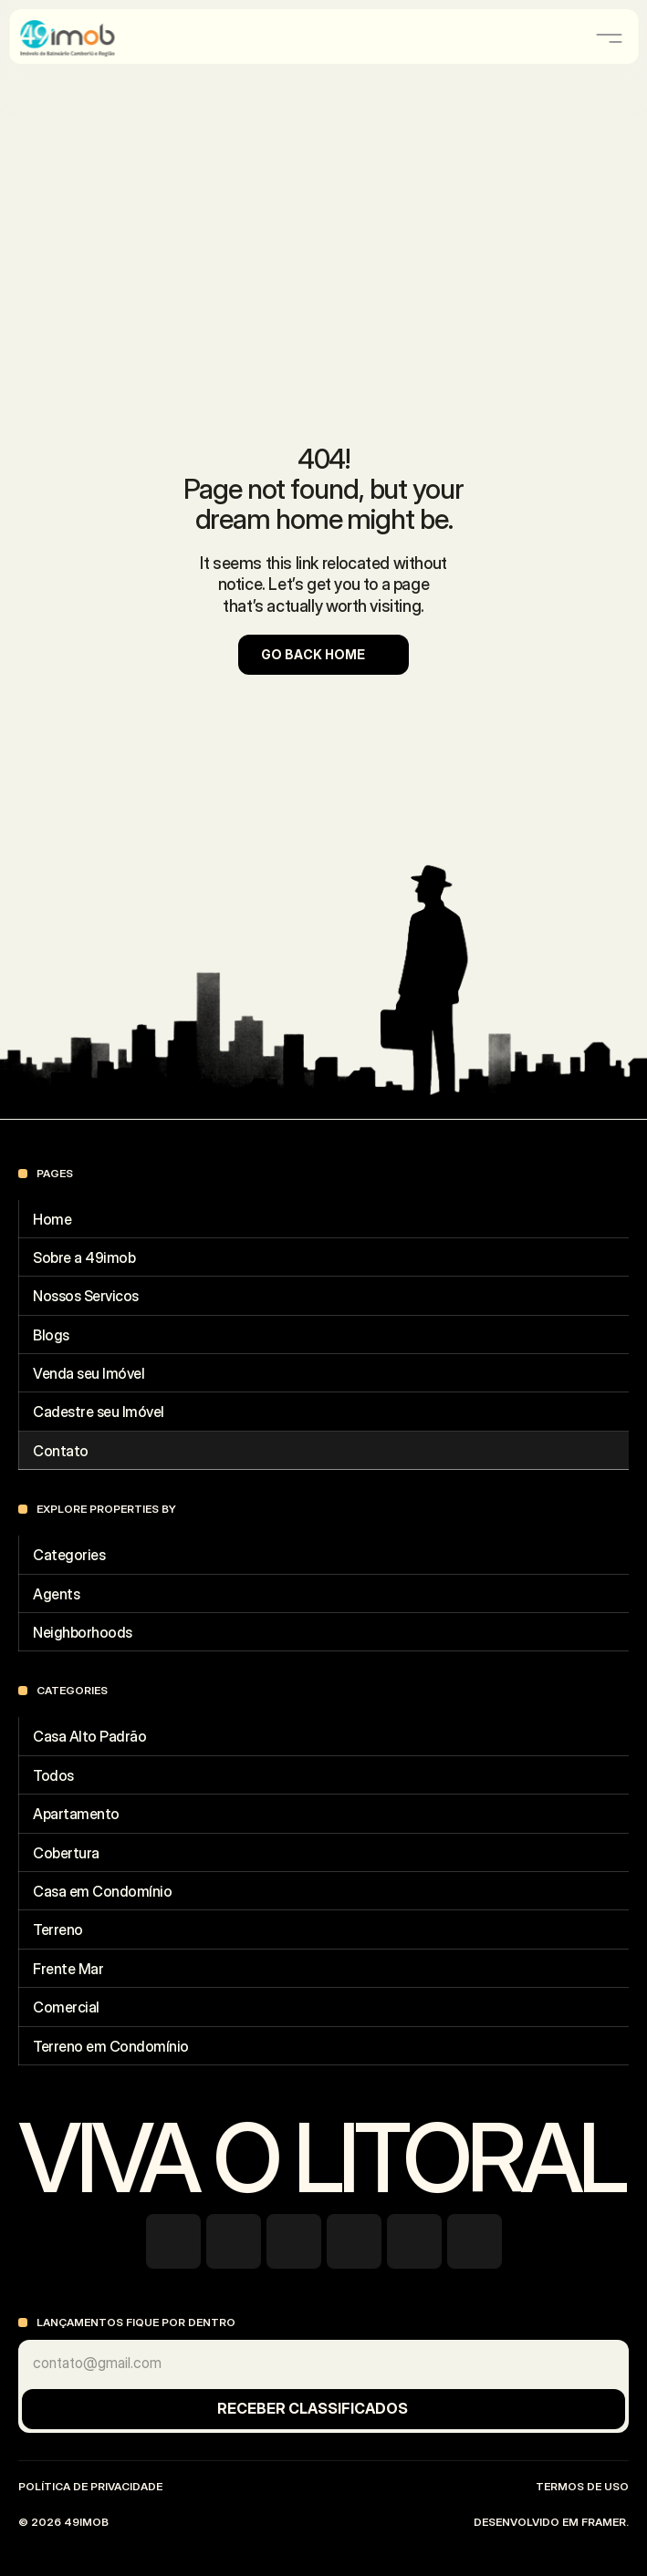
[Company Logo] (87, 38)
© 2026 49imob (64, 2522)
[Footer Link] (323, 1219)
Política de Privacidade (90, 2486)
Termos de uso (582, 2486)
